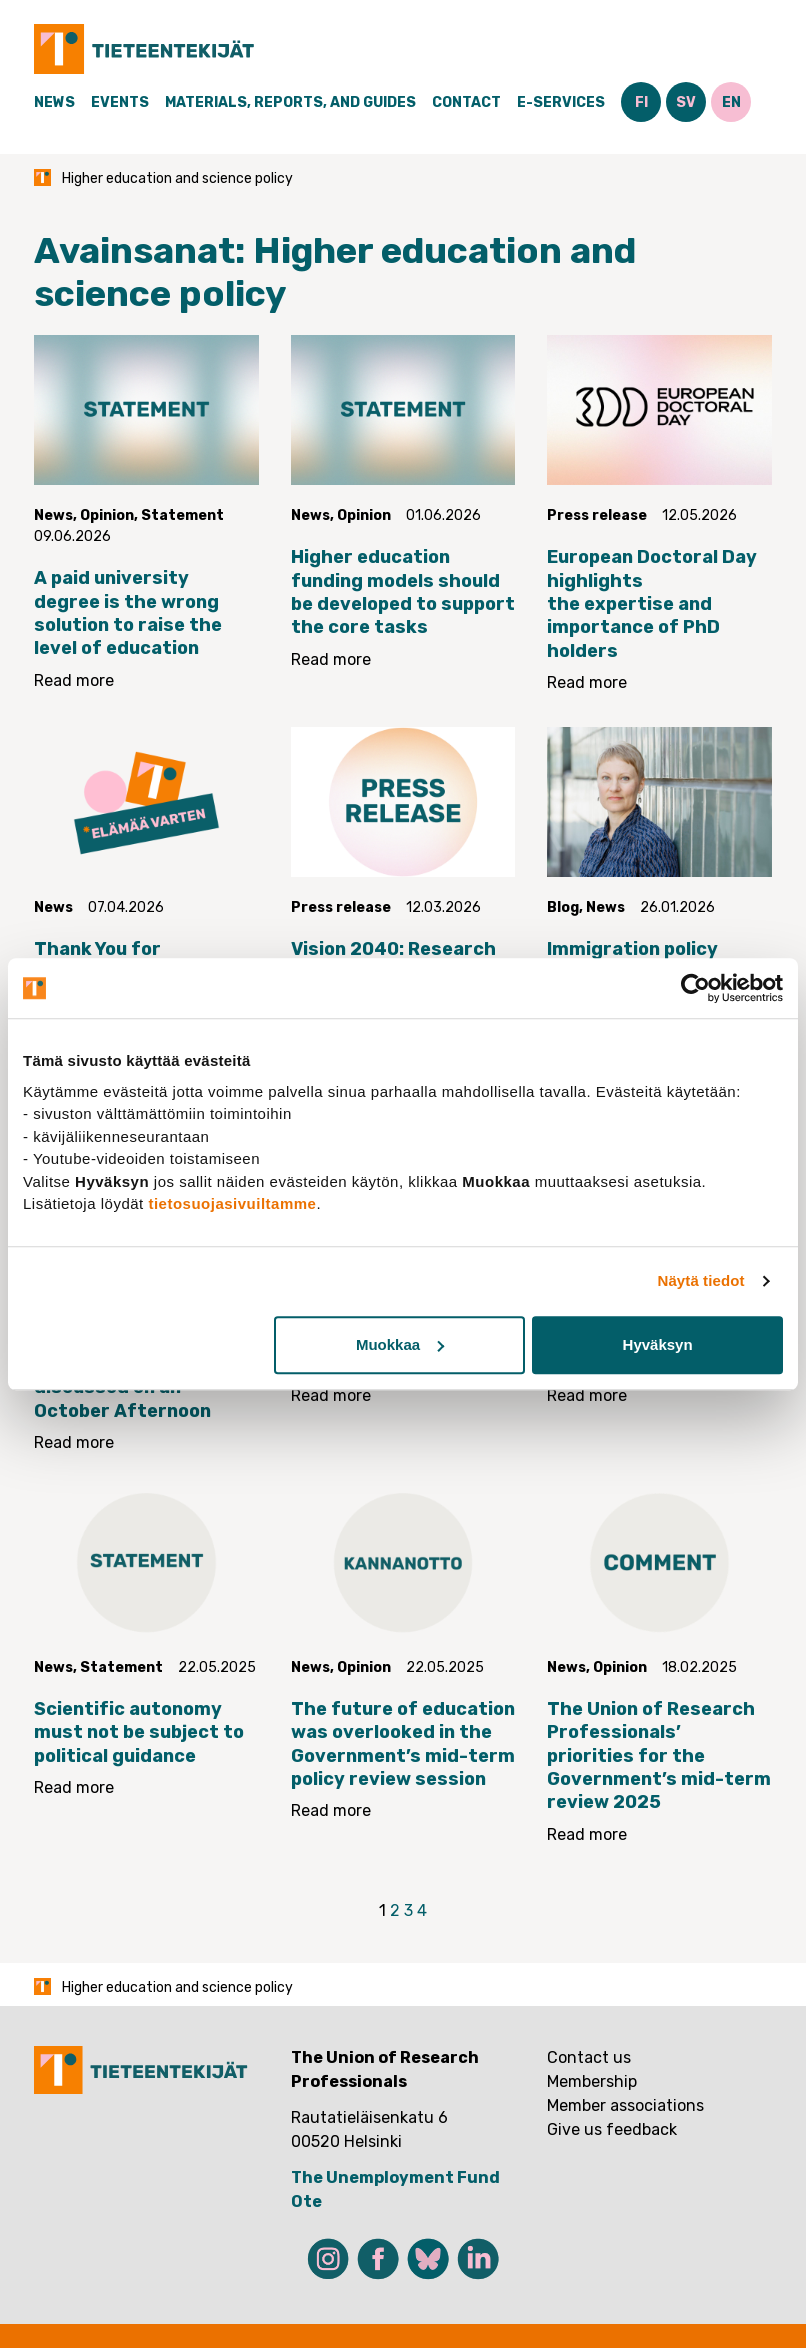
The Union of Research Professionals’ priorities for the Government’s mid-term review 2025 (659, 1756)
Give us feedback (612, 2129)
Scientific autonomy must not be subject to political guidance (139, 1732)
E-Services (561, 102)
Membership (592, 2081)
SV (686, 102)
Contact (466, 102)
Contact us (589, 2057)
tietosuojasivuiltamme (232, 1203)
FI (641, 102)
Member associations (625, 2105)
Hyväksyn (658, 1344)
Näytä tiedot (701, 1280)
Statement (182, 515)
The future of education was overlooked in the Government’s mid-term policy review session (403, 1744)
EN (731, 102)
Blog (563, 907)
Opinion (107, 515)
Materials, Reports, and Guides (290, 102)
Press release (597, 515)
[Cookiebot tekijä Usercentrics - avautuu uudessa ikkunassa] (695, 988)
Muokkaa (400, 1344)
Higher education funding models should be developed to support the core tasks (403, 592)
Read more (74, 680)
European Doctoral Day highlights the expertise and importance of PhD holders (652, 604)
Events (120, 102)
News (54, 102)
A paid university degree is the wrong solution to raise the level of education (128, 613)
